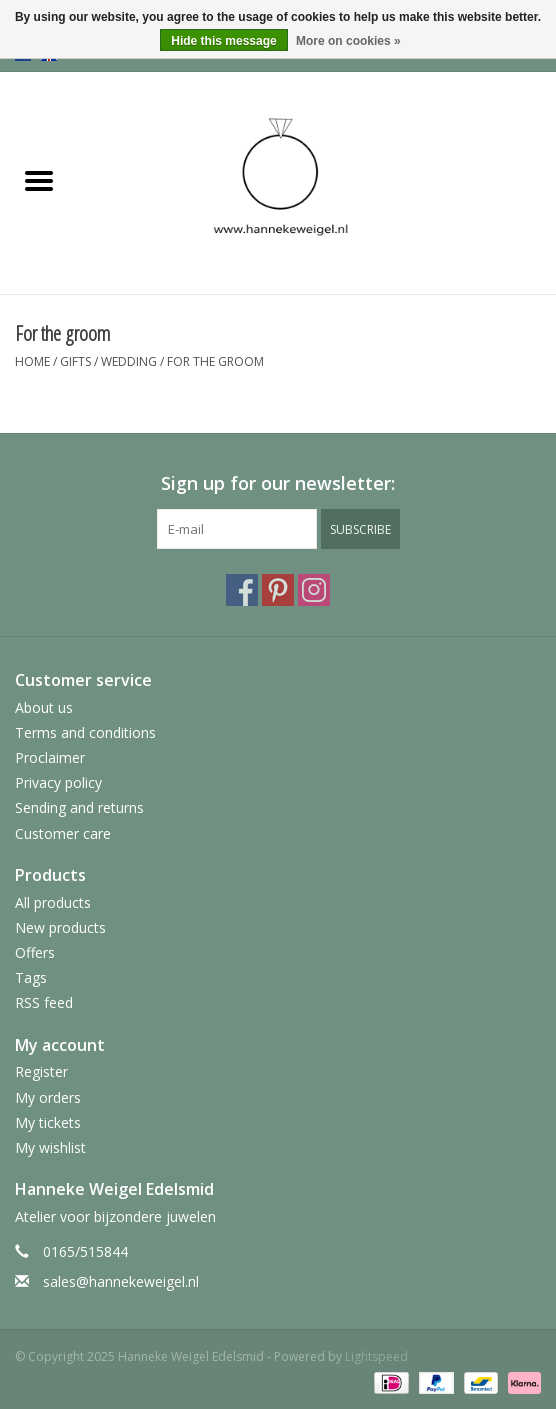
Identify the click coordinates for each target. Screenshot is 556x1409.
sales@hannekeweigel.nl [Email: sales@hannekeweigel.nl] (121, 1281)
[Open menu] (39, 180)
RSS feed (44, 1002)
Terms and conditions (85, 732)
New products (60, 927)
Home (32, 361)
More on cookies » (348, 41)
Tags (31, 977)
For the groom (215, 361)
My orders (48, 1097)
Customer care (63, 833)
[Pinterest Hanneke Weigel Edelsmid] (278, 590)
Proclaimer (50, 757)
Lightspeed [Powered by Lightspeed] (376, 1356)
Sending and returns (79, 807)
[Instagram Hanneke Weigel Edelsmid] (314, 590)
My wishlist (50, 1147)
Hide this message (223, 41)
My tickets (48, 1122)
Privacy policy (58, 782)
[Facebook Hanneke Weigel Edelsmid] (242, 590)
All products (53, 902)
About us (44, 707)
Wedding (129, 361)
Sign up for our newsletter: (278, 483)
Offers (35, 952)
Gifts (75, 361)
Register (41, 1071)
